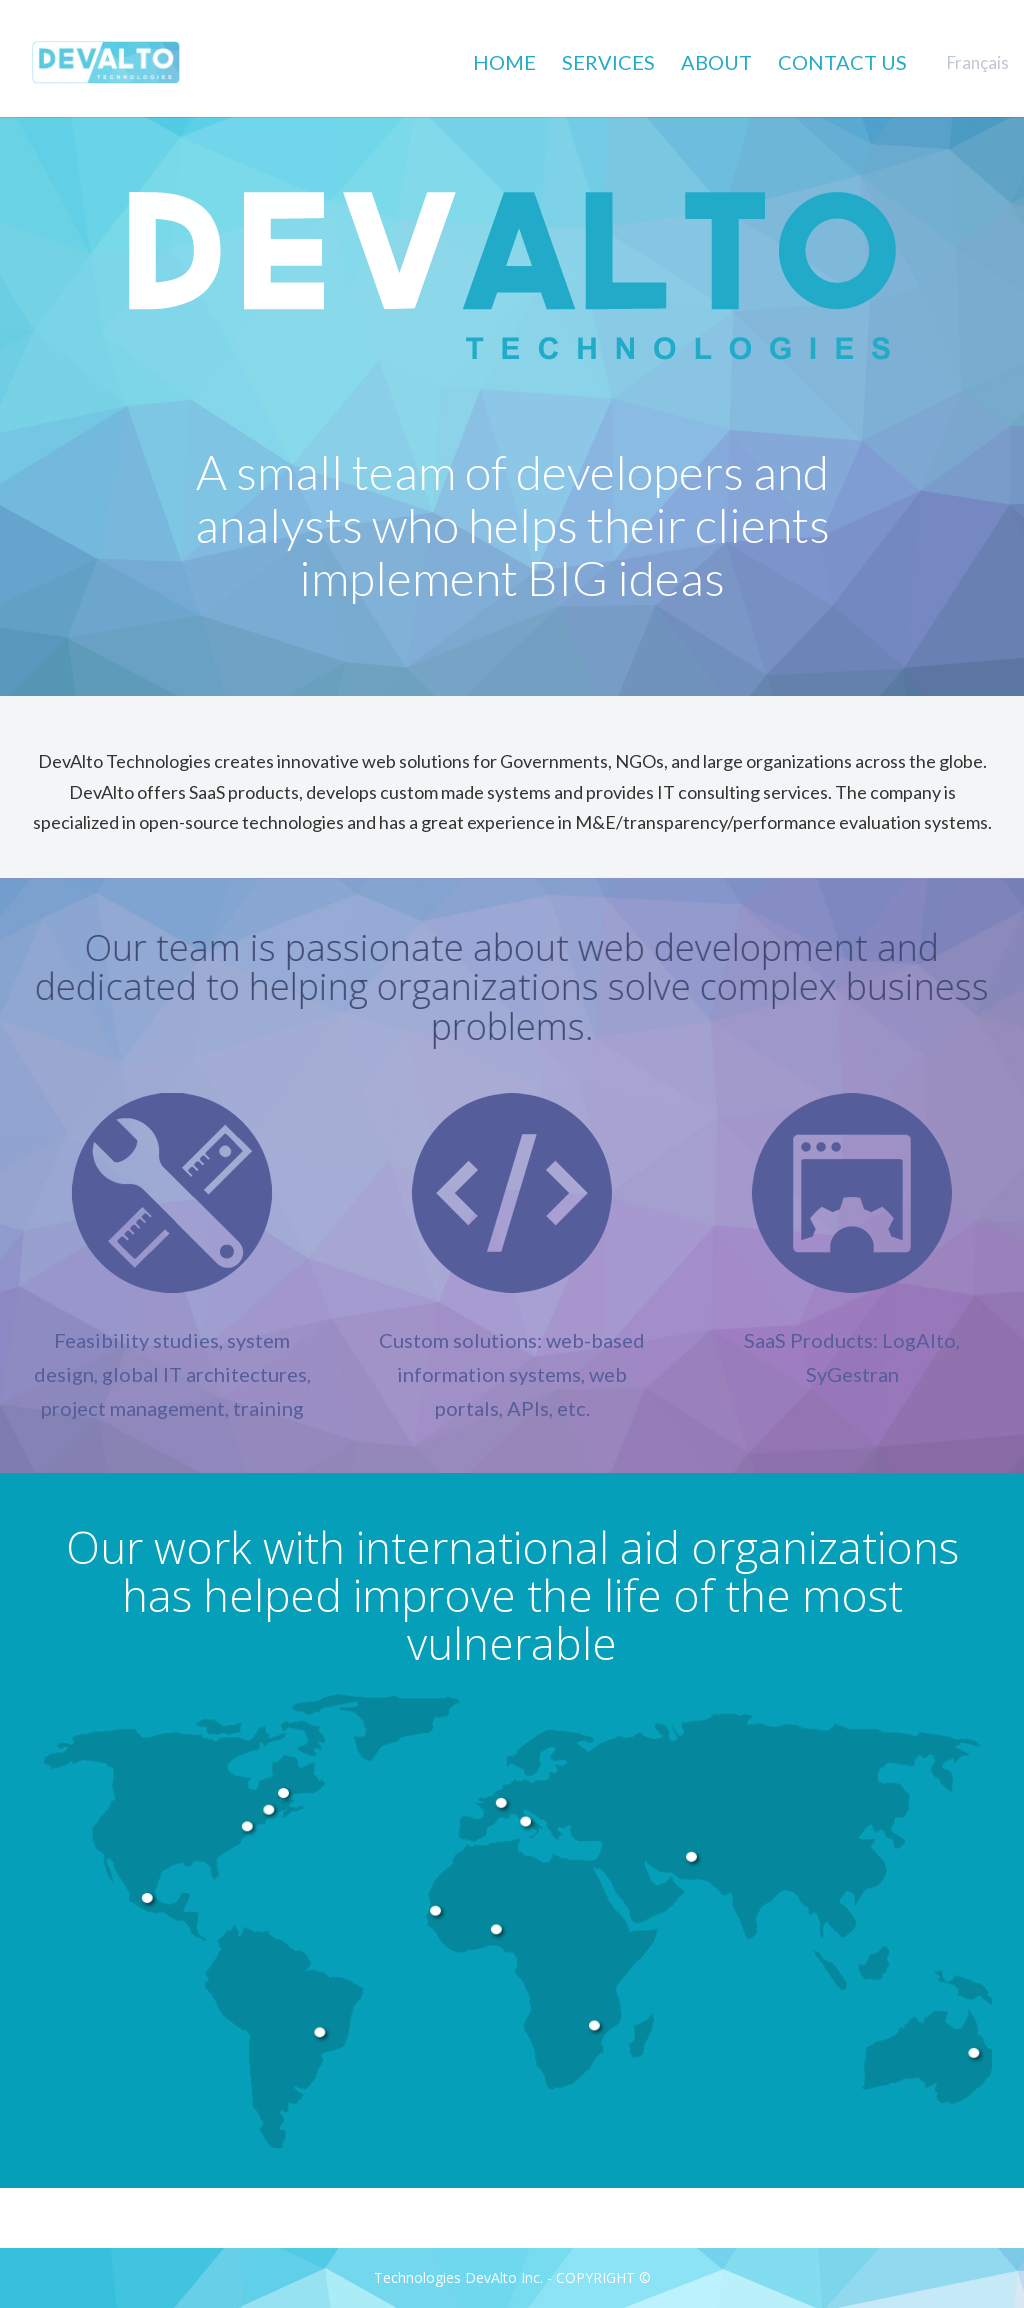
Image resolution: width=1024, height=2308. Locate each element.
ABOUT (716, 62)
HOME (504, 62)
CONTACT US (842, 62)
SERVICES (608, 62)
